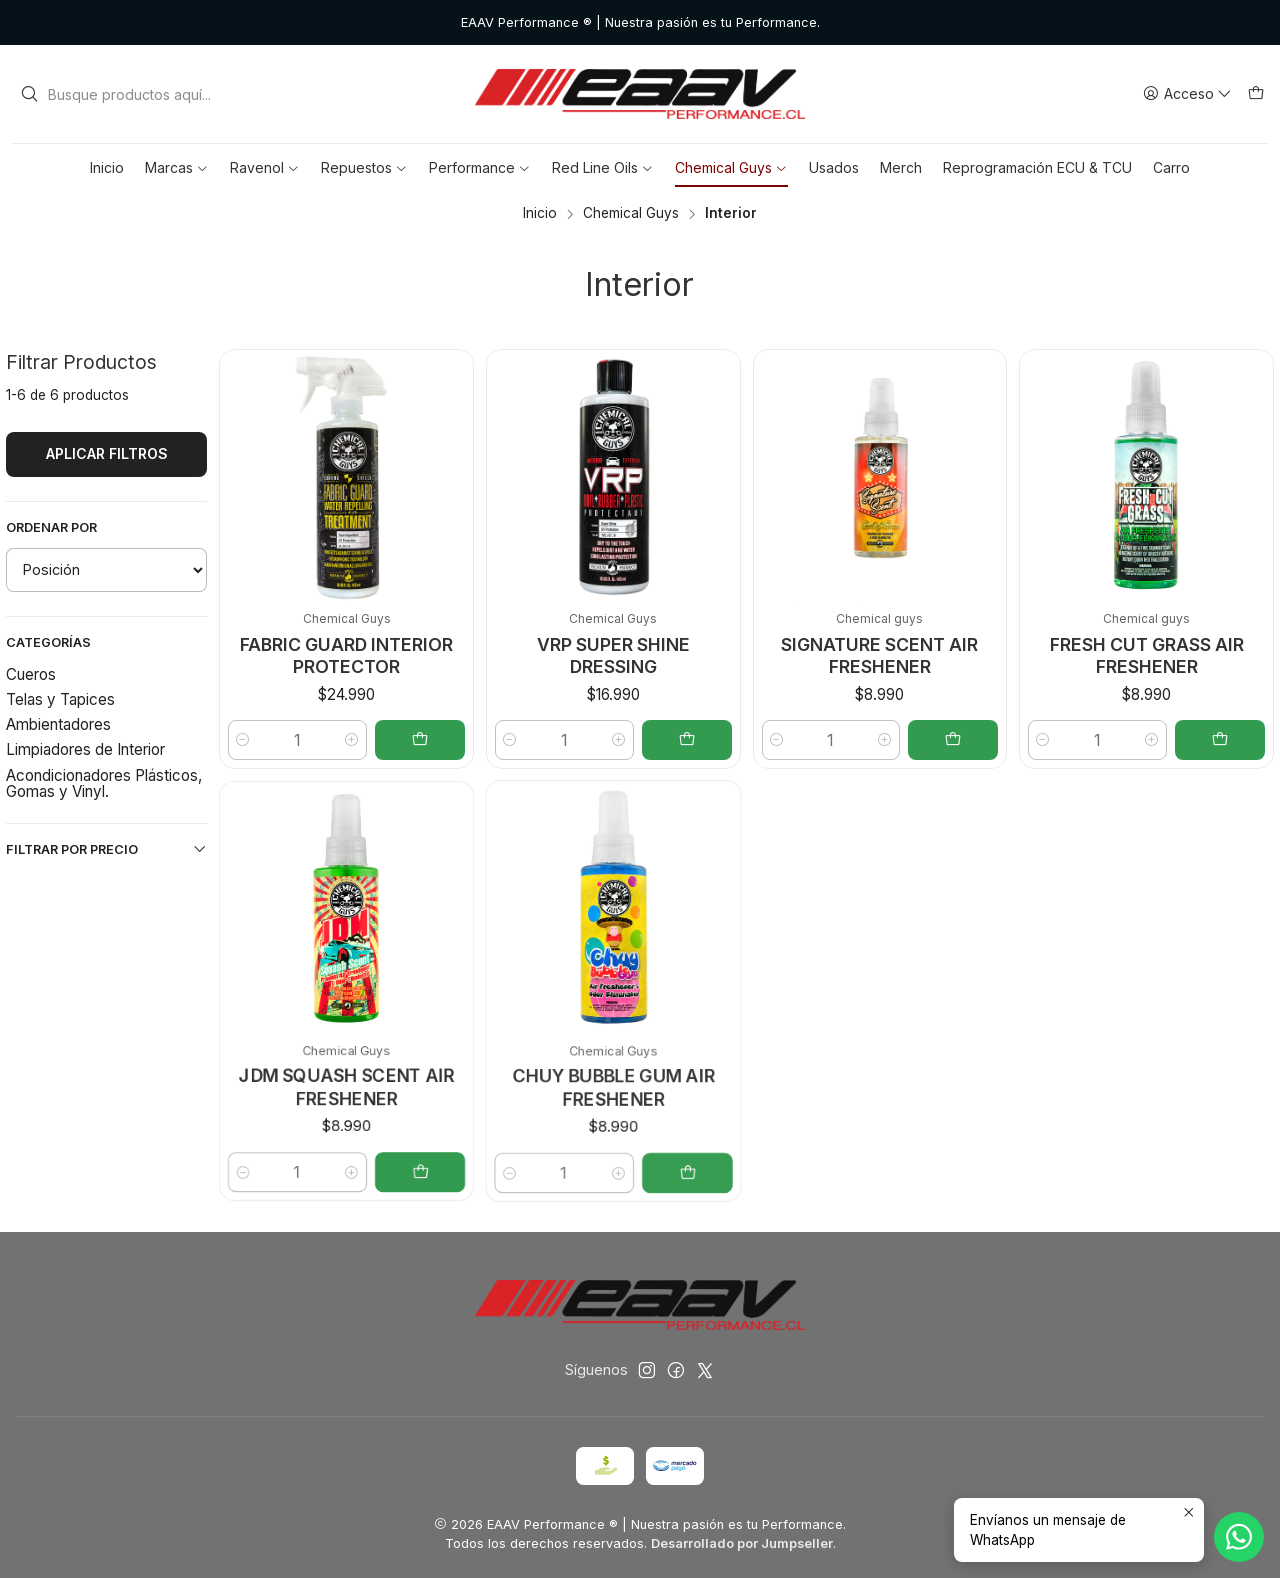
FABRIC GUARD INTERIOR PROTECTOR (346, 655)
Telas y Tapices (60, 699)
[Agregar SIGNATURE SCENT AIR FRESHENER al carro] (953, 740)
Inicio (540, 214)
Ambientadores (58, 724)
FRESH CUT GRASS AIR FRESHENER (1147, 655)
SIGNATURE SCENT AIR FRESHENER (879, 655)
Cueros (31, 674)
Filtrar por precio (106, 849)
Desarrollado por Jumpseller (742, 1543)
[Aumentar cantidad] (885, 740)
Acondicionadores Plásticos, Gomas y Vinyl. (104, 783)
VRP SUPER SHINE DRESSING (613, 655)
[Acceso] (1187, 94)
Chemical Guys (631, 214)
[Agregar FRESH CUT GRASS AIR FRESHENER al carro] (1220, 740)
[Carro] (1256, 94)
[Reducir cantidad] (777, 740)
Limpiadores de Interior (85, 749)
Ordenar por (51, 527)
